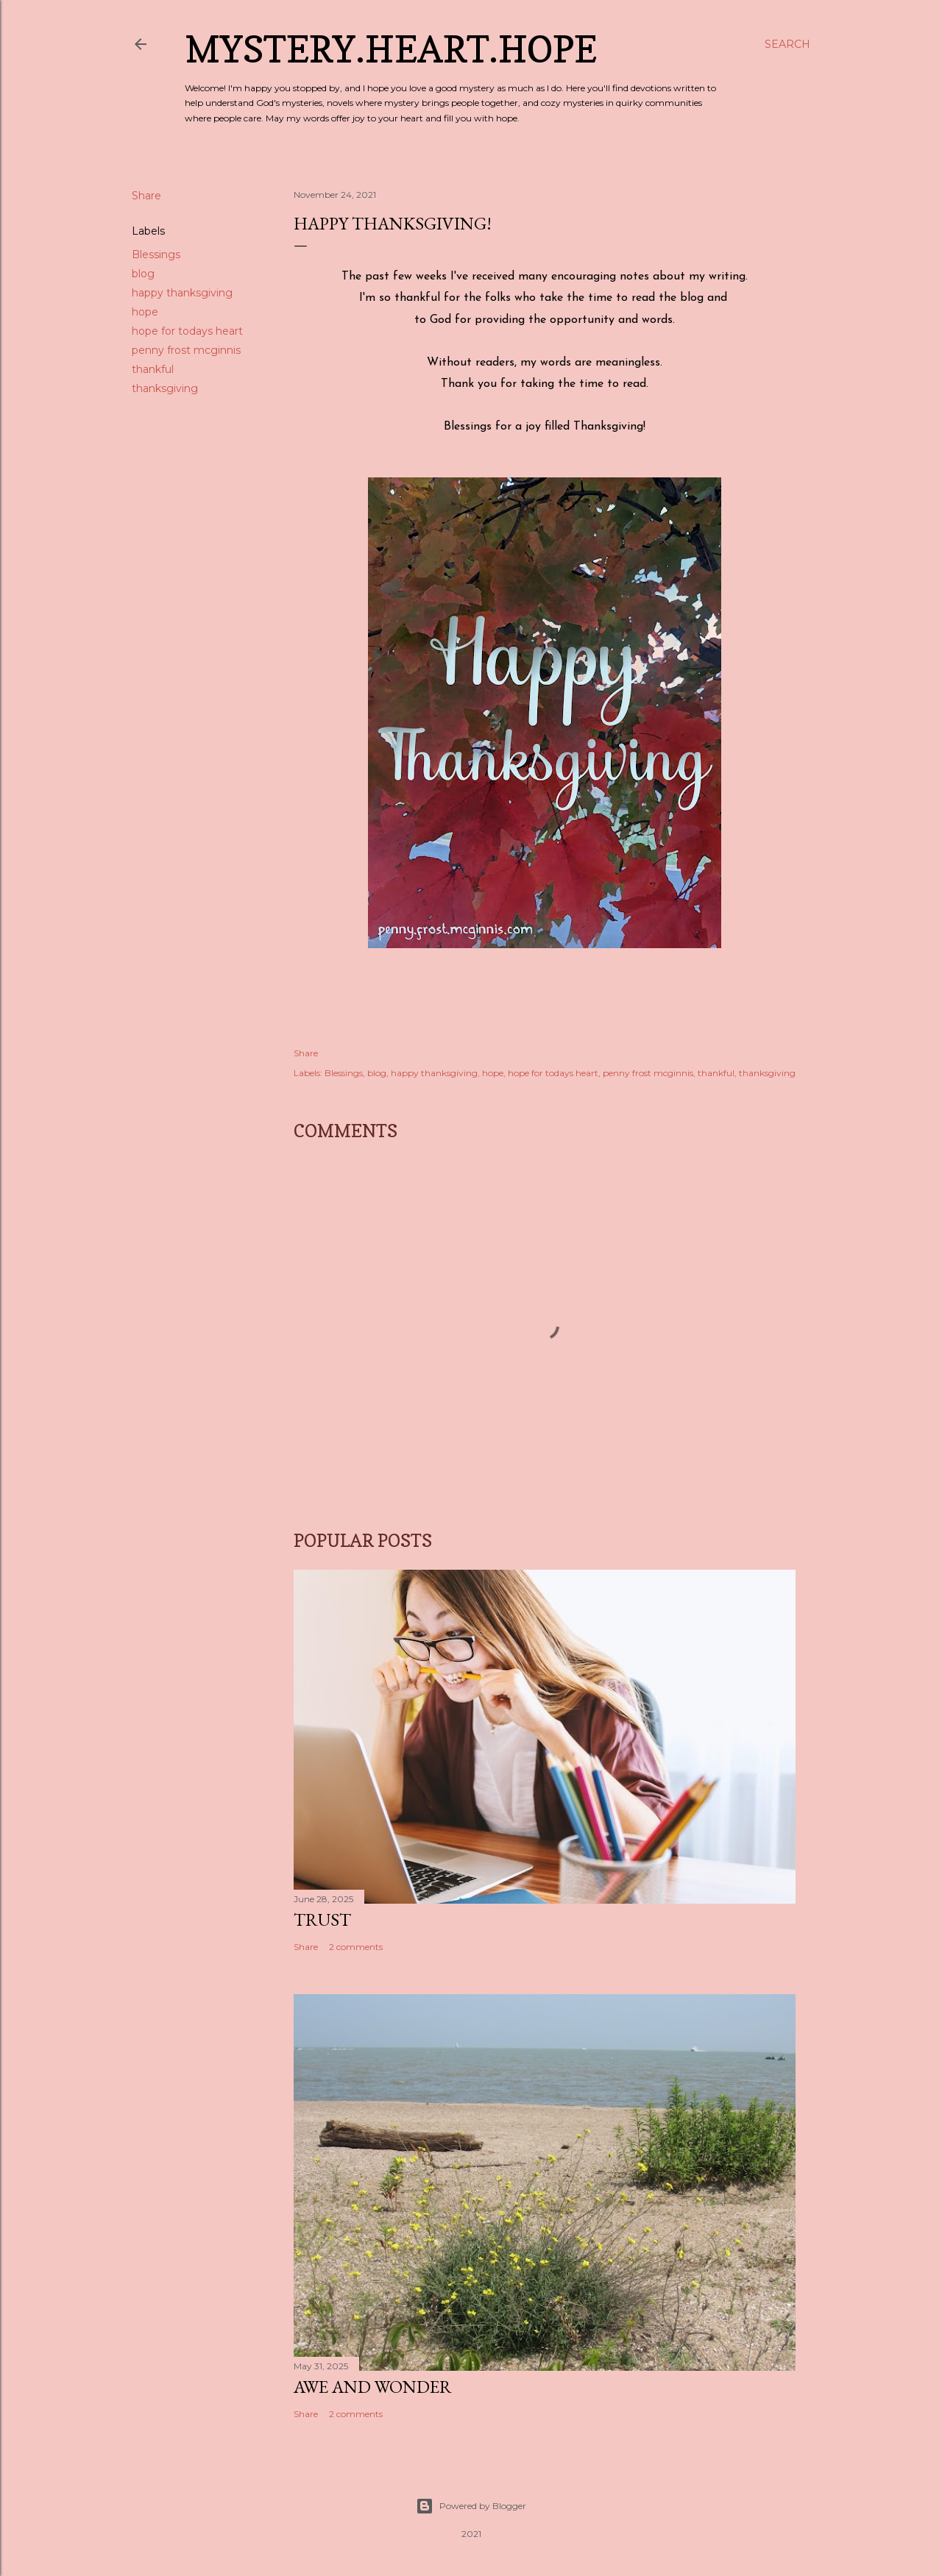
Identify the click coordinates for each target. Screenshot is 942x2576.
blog (143, 273)
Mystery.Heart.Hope (391, 48)
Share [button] (146, 195)
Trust (322, 1919)
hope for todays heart (187, 331)
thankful (153, 369)
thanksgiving (165, 388)
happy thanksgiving (182, 292)
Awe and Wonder (373, 2386)
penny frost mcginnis (186, 350)
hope (145, 312)
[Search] (787, 44)
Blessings (156, 254)
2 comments (356, 1946)
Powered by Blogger (471, 2506)
